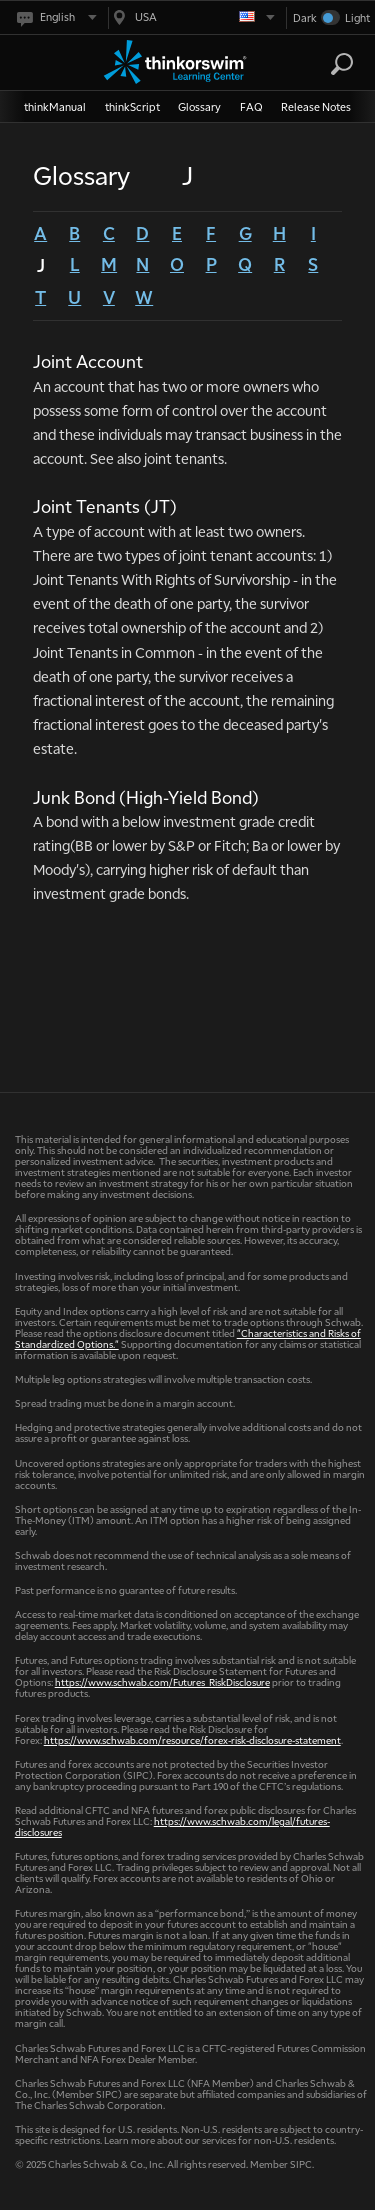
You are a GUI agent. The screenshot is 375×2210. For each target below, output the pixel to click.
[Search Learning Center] (324, 64)
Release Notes (316, 106)
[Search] (342, 64)
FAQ (251, 106)
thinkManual (55, 106)
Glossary (199, 106)
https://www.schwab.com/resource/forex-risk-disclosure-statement (192, 1739)
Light (357, 17)
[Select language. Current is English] (55, 17)
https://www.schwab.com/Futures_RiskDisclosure (162, 1681)
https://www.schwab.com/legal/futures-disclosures (172, 1826)
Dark (305, 17)
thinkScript (132, 106)
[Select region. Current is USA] (192, 17)
